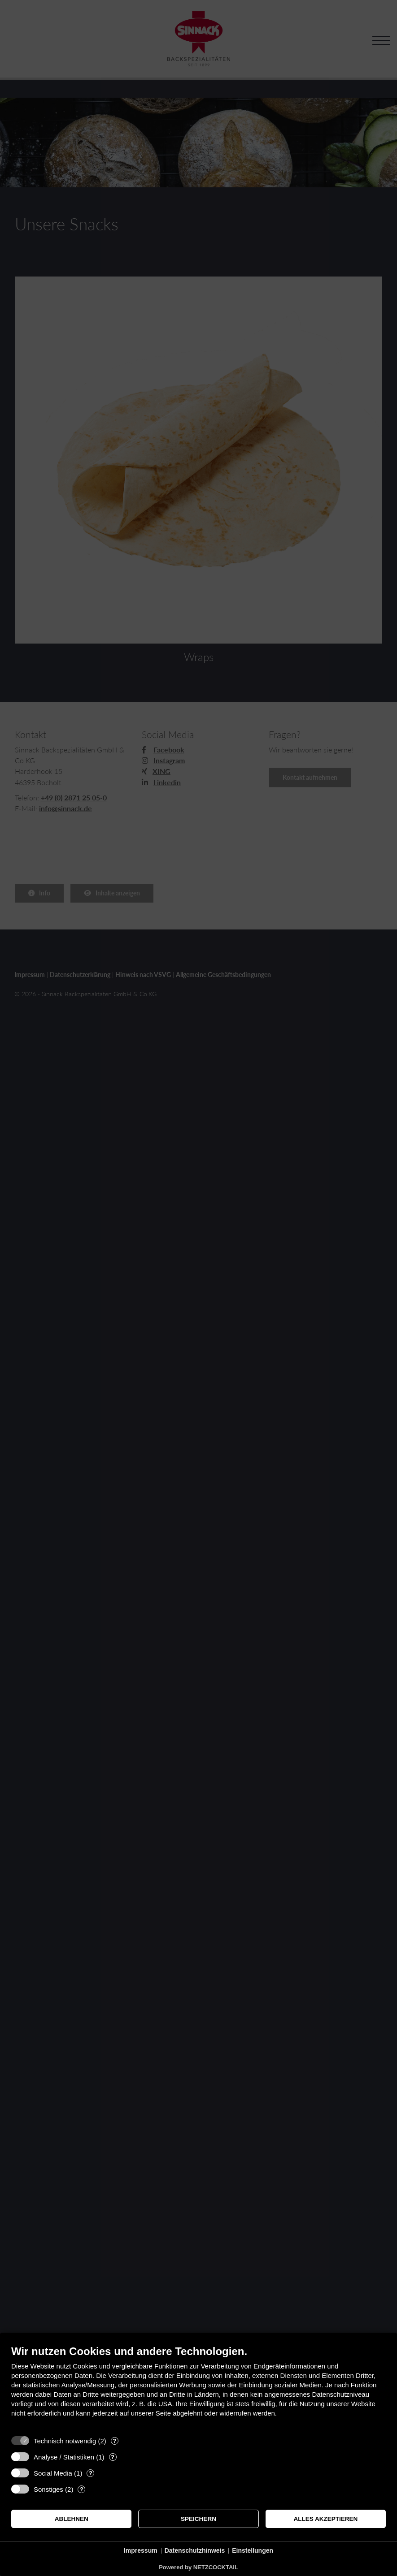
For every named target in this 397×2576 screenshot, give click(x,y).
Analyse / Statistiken (64, 2457)
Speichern (198, 2518)
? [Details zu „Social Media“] (90, 2473)
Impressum (140, 2550)
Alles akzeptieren (325, 2518)
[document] (198, 2387)
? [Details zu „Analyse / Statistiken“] (112, 2457)
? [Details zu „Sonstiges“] (81, 2489)
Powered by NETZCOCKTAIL (198, 2567)
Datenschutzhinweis (195, 2550)
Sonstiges (48, 2489)
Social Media (53, 2473)
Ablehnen (71, 2518)
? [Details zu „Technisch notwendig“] (114, 2441)
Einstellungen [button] (252, 2550)
